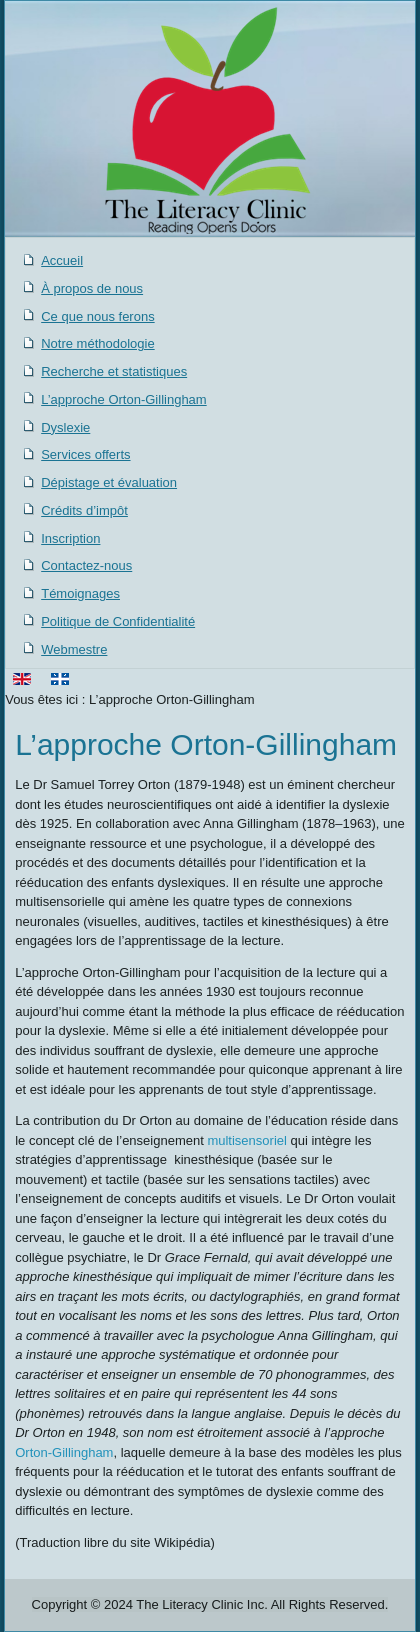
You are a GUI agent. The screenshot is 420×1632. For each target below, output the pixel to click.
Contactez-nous (86, 565)
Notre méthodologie (97, 343)
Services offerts (85, 454)
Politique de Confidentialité (118, 621)
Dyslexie (65, 427)
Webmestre (74, 649)
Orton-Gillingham (64, 1452)
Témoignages (80, 593)
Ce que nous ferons (97, 316)
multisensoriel (246, 1140)
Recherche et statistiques (114, 371)
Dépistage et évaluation (109, 482)
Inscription (70, 538)
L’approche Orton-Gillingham (123, 399)
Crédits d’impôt (84, 510)
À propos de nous (92, 288)
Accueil (62, 260)
